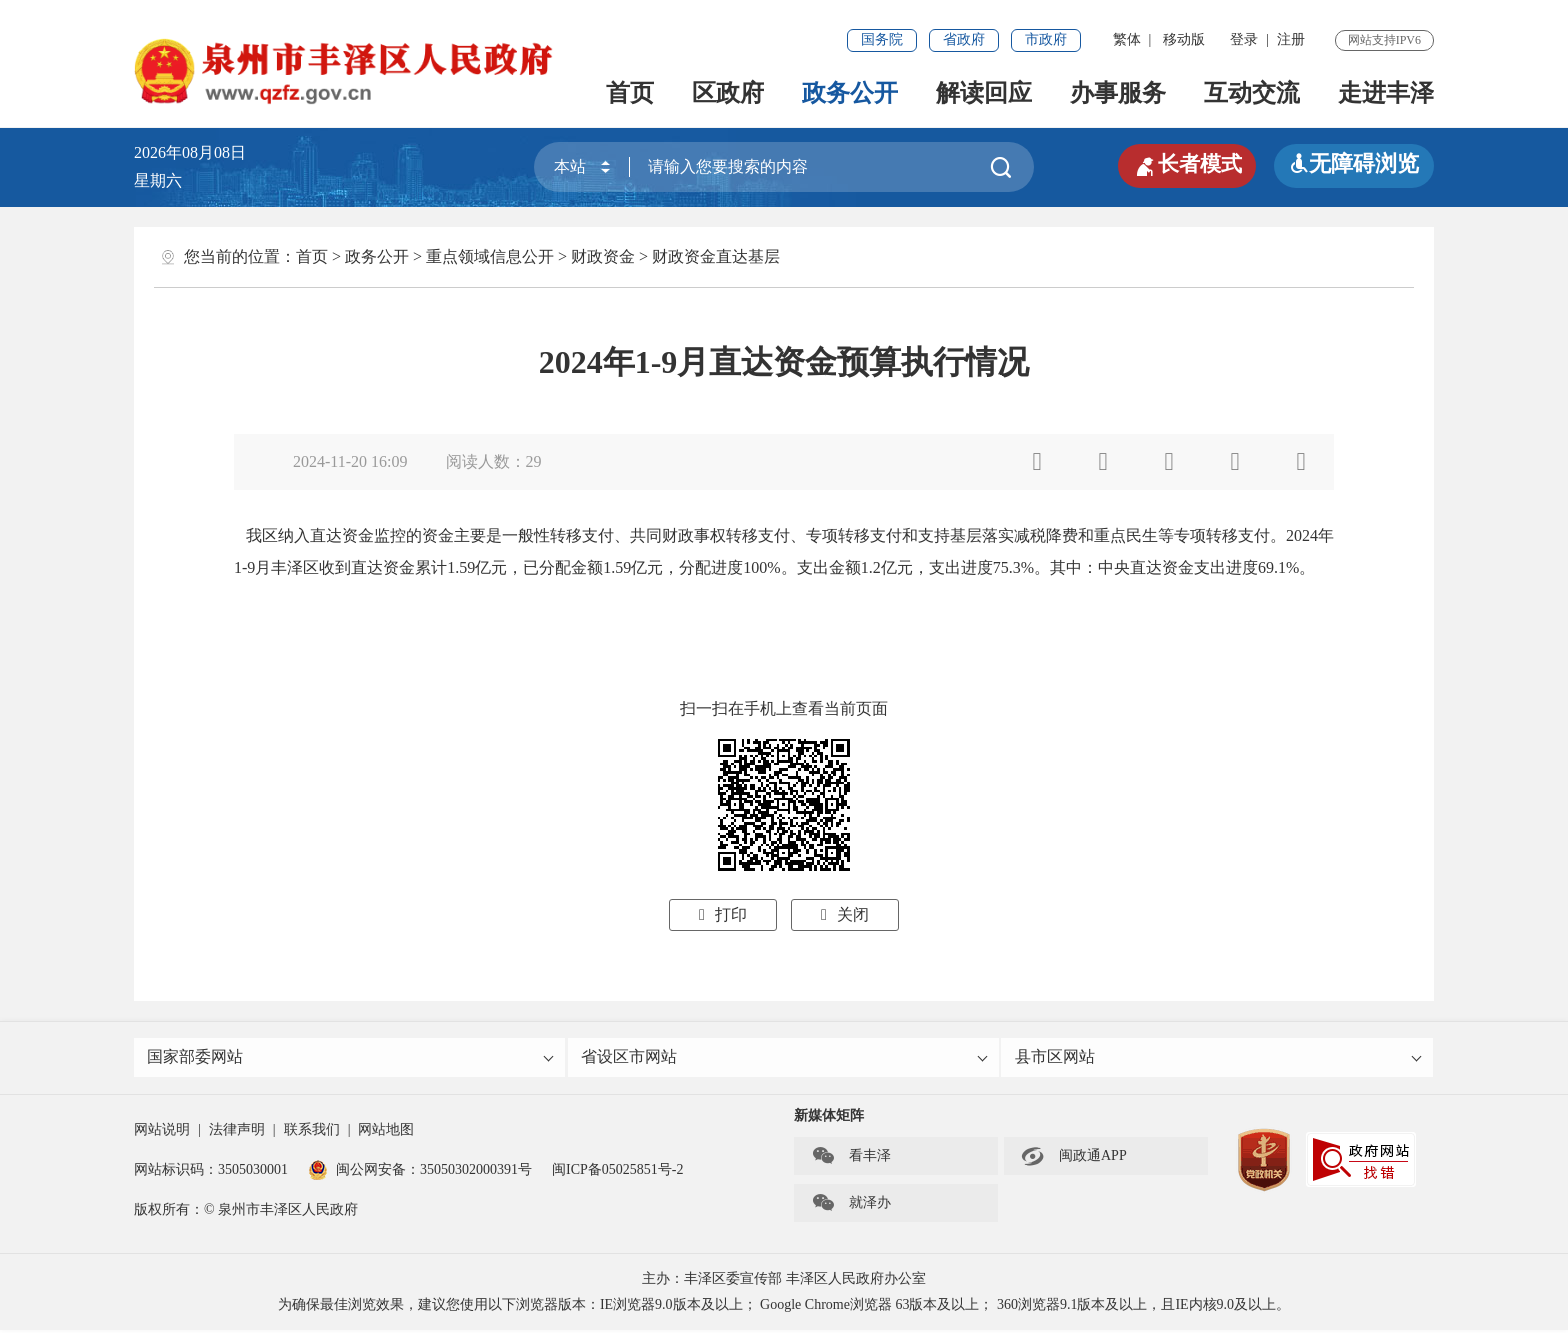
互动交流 (1252, 93)
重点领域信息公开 (490, 256)
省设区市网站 (785, 1058)
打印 (723, 914)
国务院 (882, 39)
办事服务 (1118, 93)
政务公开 (850, 93)
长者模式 (1184, 164)
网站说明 (162, 1132)
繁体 (1127, 39)
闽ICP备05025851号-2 (617, 1172)
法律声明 (237, 1132)
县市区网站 (1218, 1058)
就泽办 (851, 1206)
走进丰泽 (1386, 93)
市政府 (1046, 39)
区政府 (728, 93)
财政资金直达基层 (716, 256)
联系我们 (312, 1132)
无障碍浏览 (1354, 163)
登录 (1244, 39)
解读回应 (984, 93)
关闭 (845, 914)
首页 (630, 93)
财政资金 (603, 256)
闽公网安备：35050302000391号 (420, 1172)
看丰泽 (851, 1159)
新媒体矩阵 (829, 1118)
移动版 (1184, 39)
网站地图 (386, 1132)
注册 (1291, 39)
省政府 (964, 39)
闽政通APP (1074, 1159)
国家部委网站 (351, 1058)
